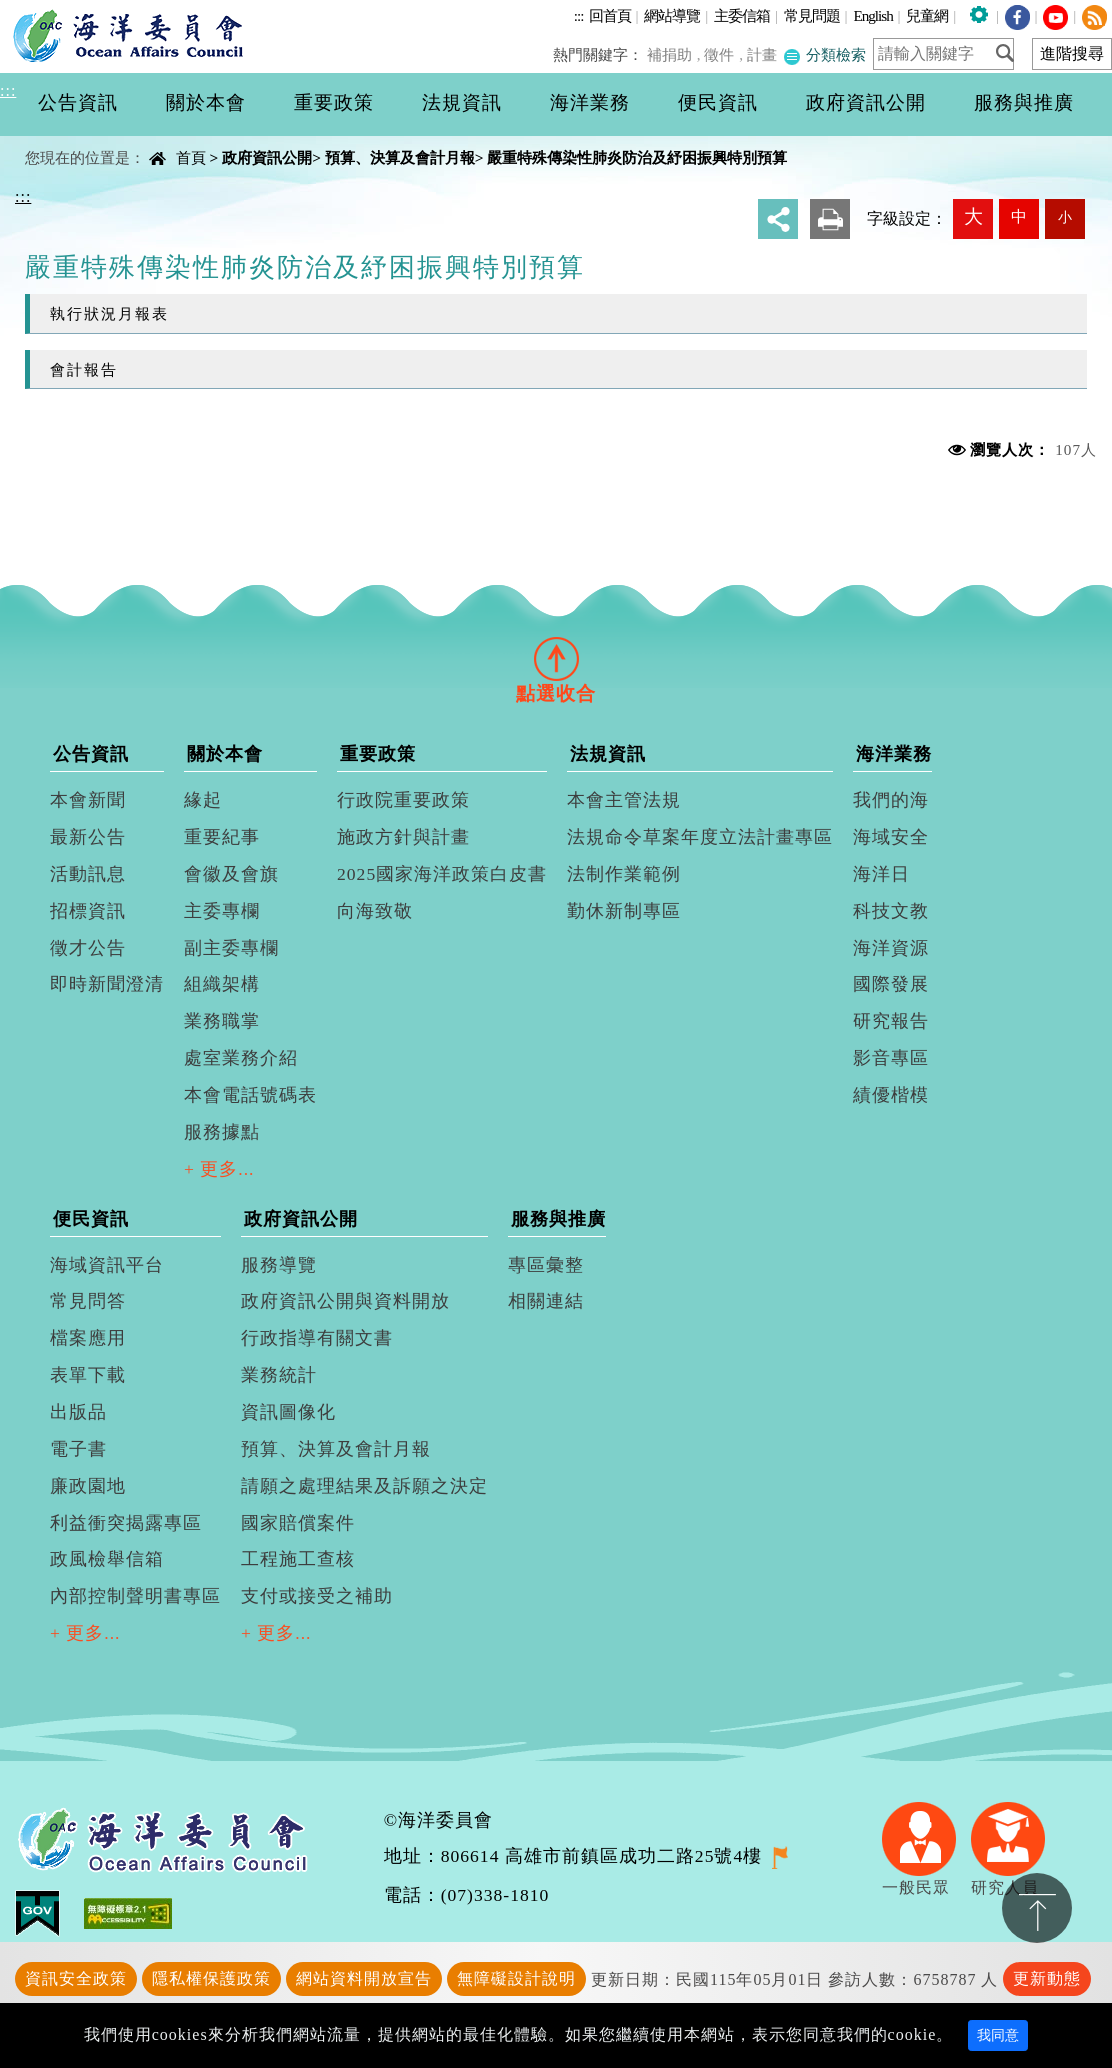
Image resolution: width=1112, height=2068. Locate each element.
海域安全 (891, 837)
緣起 (203, 800)
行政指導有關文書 (317, 1338)
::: (579, 15)
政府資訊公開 (267, 157)
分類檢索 (825, 54)
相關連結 (546, 1301)
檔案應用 (88, 1338)
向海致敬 (375, 911)
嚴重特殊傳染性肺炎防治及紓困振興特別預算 (637, 157)
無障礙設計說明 (516, 1978)
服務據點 (222, 1132)
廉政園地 (88, 1486)
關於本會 (225, 754)
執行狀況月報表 (109, 313)
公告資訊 (91, 754)
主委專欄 (222, 911)
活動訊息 (88, 874)
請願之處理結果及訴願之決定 (364, 1486)
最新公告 (88, 837)
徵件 (723, 54)
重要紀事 (222, 837)
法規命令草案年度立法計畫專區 (700, 837)
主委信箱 (742, 15)
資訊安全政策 (76, 1978)
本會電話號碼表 (250, 1095)
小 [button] (1065, 217)
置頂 (1037, 1908)
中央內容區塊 (66, 140)
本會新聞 (88, 800)
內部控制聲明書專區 (135, 1596)
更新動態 (1047, 1978)
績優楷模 (891, 1095)
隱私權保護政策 (211, 1978)
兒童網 (927, 15)
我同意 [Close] (998, 2035)
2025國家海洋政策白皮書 (442, 874)
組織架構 (222, 984)
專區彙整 (546, 1265)
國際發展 (891, 984)
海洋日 (881, 874)
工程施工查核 (298, 1559)
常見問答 (88, 1301)
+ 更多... (219, 1169)
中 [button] (1019, 216)
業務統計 (279, 1375)
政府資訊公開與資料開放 (345, 1301)
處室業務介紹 (241, 1058)
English (872, 15)
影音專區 (891, 1058)
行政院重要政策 (403, 800)
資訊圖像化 (288, 1412)
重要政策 (378, 754)
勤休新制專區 (624, 911)
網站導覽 (672, 15)
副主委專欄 (231, 948)
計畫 (764, 54)
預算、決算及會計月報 (400, 157)
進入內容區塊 (51, 11)
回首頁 (610, 15)
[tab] (556, 658)
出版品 (78, 1412)
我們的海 (891, 800)
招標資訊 (88, 911)
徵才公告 (88, 948)
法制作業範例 (624, 874)
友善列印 (830, 219)
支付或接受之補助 (317, 1596)
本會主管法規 (624, 800)
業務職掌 (222, 1021)
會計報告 (84, 369)
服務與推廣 (558, 1219)
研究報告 (891, 1021)
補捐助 (674, 54)
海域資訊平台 (107, 1265)
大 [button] (973, 216)
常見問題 (812, 15)
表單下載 (88, 1375)
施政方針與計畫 (403, 837)
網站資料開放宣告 (364, 1978)
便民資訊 (91, 1219)
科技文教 (891, 911)
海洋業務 (894, 754)
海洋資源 (891, 948)
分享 (778, 219)
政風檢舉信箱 (107, 1559)
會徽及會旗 (231, 874)
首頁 (191, 157)
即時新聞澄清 (107, 984)
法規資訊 (608, 754)
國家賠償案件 (298, 1523)
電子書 (78, 1449)
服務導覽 (279, 1265)
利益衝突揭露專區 (126, 1523)
